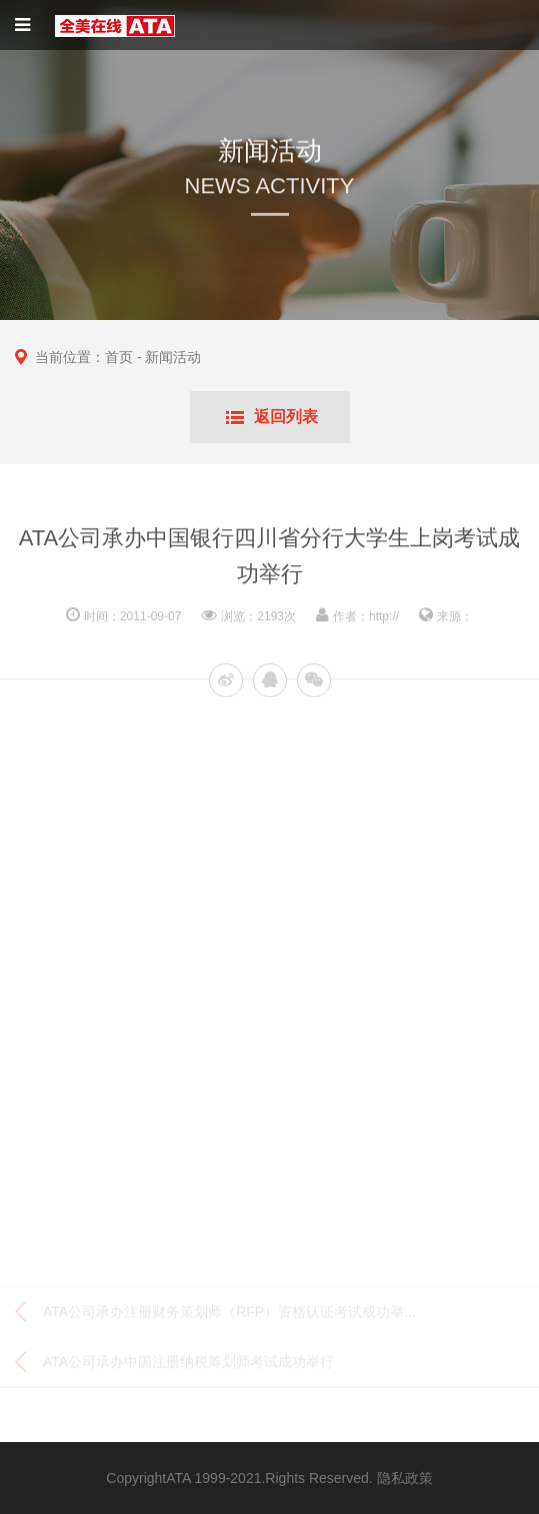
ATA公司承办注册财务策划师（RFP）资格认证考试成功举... (229, 1314)
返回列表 (286, 416)
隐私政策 (405, 1478)
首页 (119, 357)
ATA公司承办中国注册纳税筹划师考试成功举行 (188, 1364)
